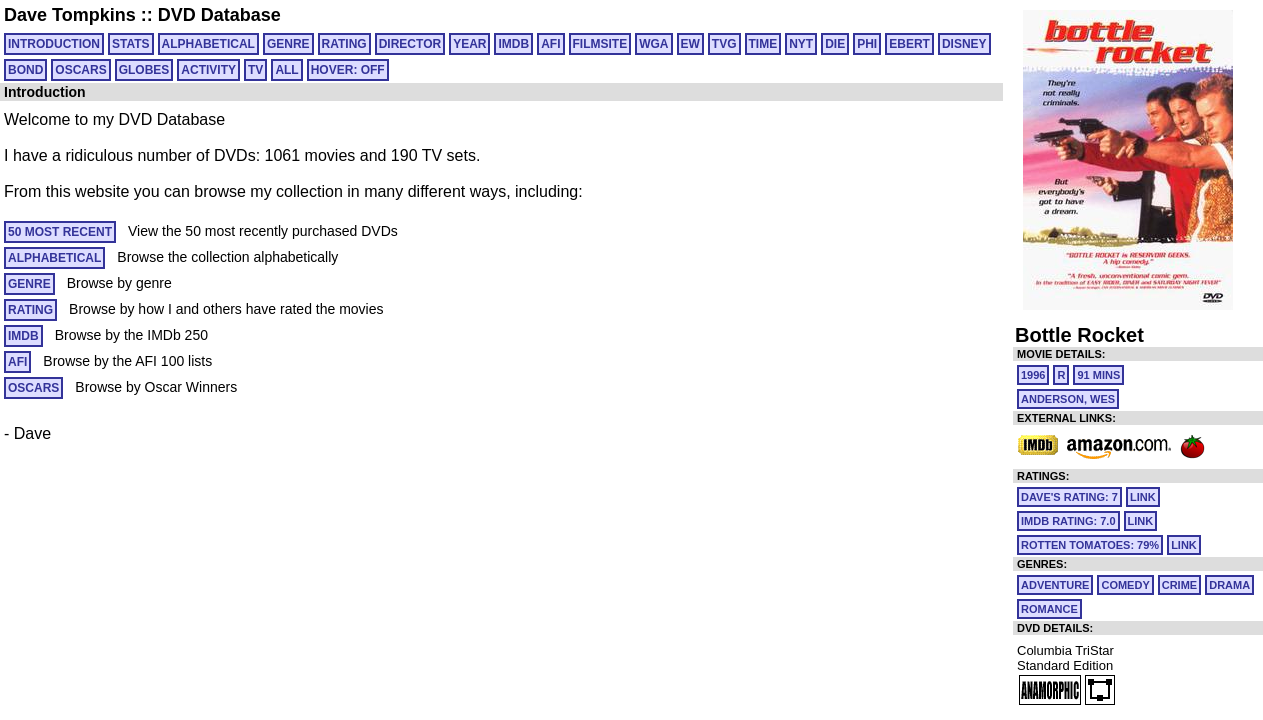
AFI (550, 44)
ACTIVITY (208, 70)
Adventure (1055, 585)
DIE (835, 44)
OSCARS (80, 70)
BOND (25, 70)
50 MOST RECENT (60, 232)
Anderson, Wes (1068, 399)
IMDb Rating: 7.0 (1068, 521)
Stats (131, 44)
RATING (344, 44)
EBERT (909, 44)
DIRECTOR (410, 44)
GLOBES (144, 70)
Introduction (54, 44)
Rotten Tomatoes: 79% (1090, 545)
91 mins (1098, 375)
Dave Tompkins (70, 15)
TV (255, 70)
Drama (1229, 585)
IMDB (513, 44)
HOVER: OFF (348, 70)
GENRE (288, 44)
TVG (724, 44)
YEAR (469, 44)
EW (690, 44)
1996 (1033, 375)
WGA (653, 44)
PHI (867, 44)
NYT (801, 44)
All (286, 70)
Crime (1179, 585)
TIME (763, 44)
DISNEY (964, 44)
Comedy (1125, 585)
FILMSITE (600, 44)
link (1143, 497)
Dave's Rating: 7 (1069, 497)
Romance (1049, 609)
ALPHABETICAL (208, 44)
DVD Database (219, 15)
